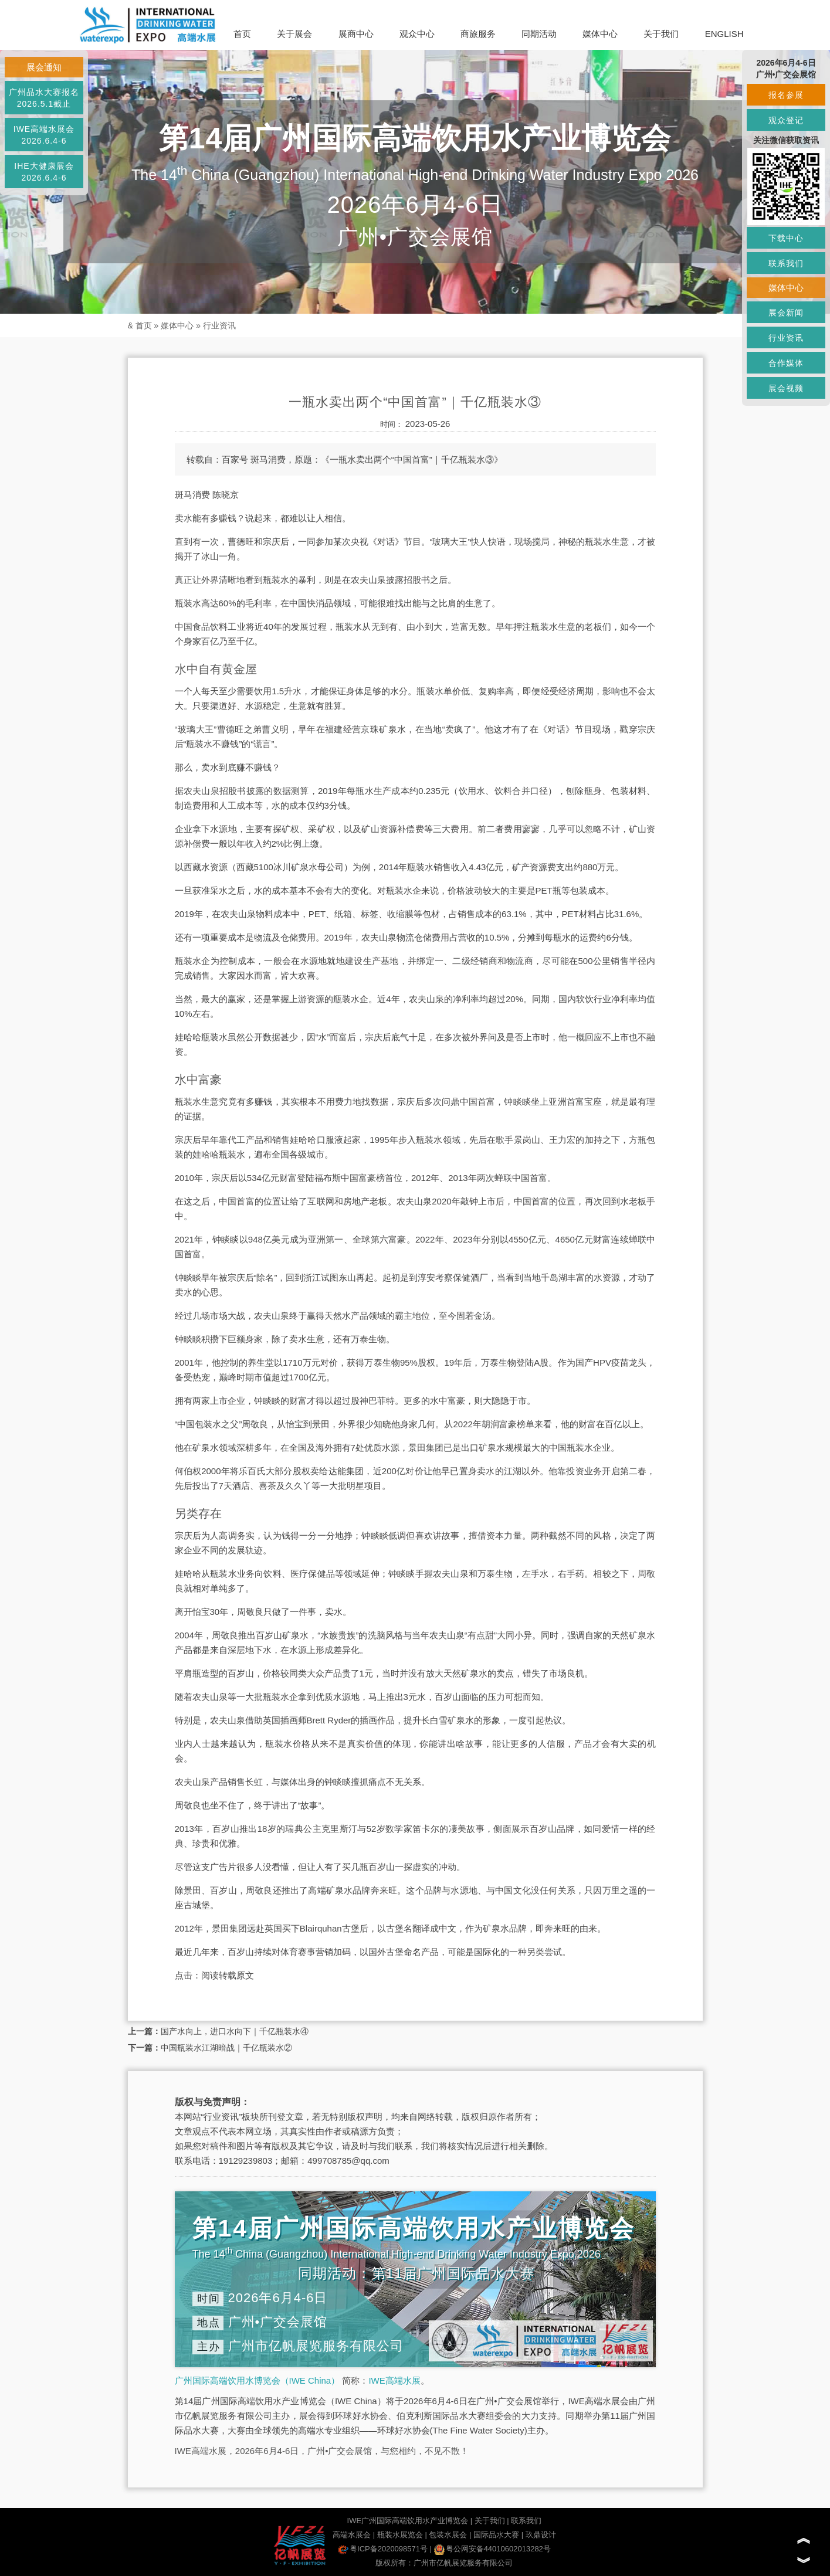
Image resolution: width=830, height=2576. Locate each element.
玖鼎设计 (541, 2534)
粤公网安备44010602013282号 (492, 2548)
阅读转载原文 (227, 1975)
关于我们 (661, 34)
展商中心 (356, 34)
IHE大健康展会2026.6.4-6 (43, 171)
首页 (242, 34)
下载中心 (786, 238)
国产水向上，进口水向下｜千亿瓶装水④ (235, 2031)
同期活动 (539, 34)
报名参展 (786, 95)
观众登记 (786, 120)
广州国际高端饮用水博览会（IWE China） (257, 2380)
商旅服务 (478, 34)
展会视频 (786, 388)
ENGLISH (724, 34)
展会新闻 (786, 312)
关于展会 (294, 34)
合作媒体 (786, 363)
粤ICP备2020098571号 (383, 2548)
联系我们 (526, 2520)
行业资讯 (219, 325)
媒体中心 (600, 34)
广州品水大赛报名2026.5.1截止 (44, 97)
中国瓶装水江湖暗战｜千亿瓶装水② (226, 2047)
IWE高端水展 (394, 2380)
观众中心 (417, 34)
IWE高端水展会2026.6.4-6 (43, 134)
